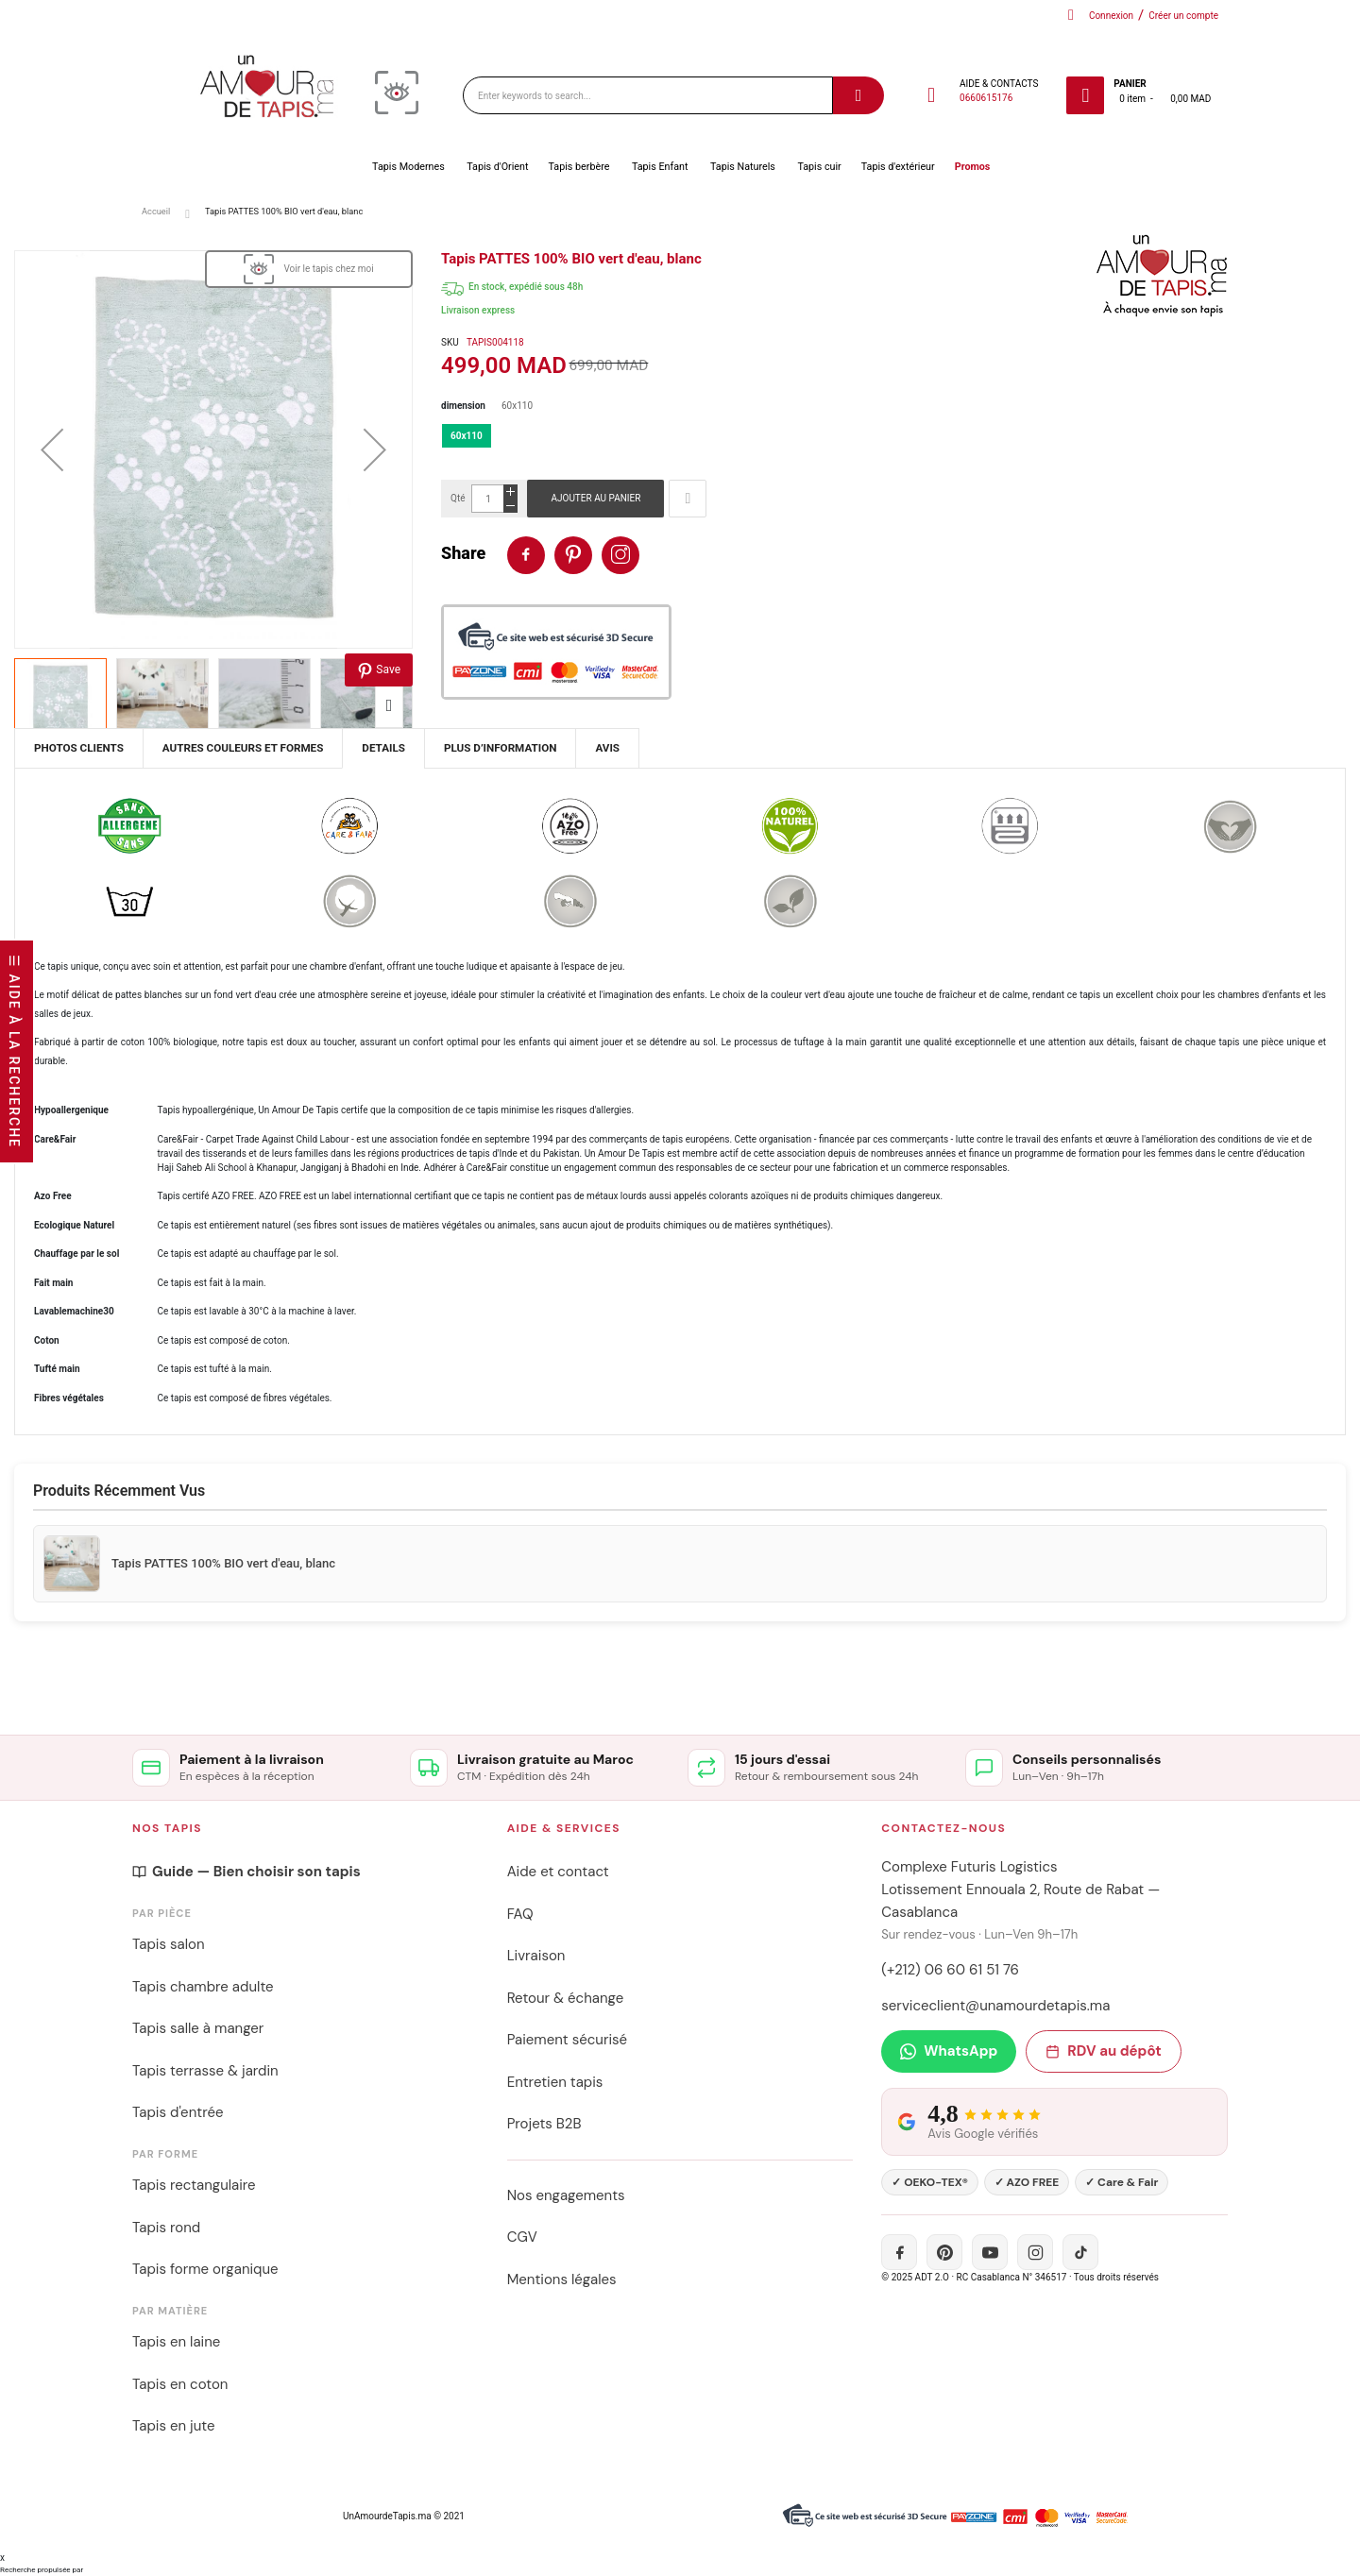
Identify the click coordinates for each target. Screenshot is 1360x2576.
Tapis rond (166, 2227)
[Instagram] (1035, 2252)
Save (378, 671)
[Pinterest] (944, 2252)
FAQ (520, 1914)
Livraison (536, 1955)
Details (383, 747)
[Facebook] (899, 2252)
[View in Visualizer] (309, 269)
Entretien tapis (555, 2082)
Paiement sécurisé (567, 2039)
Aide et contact (558, 1871)
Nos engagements (566, 2195)
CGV (522, 2237)
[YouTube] (990, 2252)
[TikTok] (1080, 2252)
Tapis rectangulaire (194, 2185)
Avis (607, 747)
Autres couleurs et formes (243, 747)
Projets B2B (544, 2123)
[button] (52, 449)
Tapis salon (168, 1944)
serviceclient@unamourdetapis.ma (995, 2005)
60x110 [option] (466, 436)
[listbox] (893, 440)
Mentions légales (562, 2279)
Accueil (156, 211)
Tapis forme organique (205, 2269)
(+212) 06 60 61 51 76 (950, 1969)
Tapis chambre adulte (203, 1986)
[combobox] (648, 95)
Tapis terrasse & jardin (205, 2070)
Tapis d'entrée (177, 2112)
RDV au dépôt (1103, 2051)
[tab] (383, 749)
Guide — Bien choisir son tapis (246, 1871)
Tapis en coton (180, 2384)
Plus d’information (500, 747)
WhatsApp (948, 2051)
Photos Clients (79, 747)
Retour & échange (565, 1998)
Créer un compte (1183, 15)
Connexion (1111, 15)
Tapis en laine (176, 2341)
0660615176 (986, 98)
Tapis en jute (173, 2425)
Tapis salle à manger (198, 2028)
